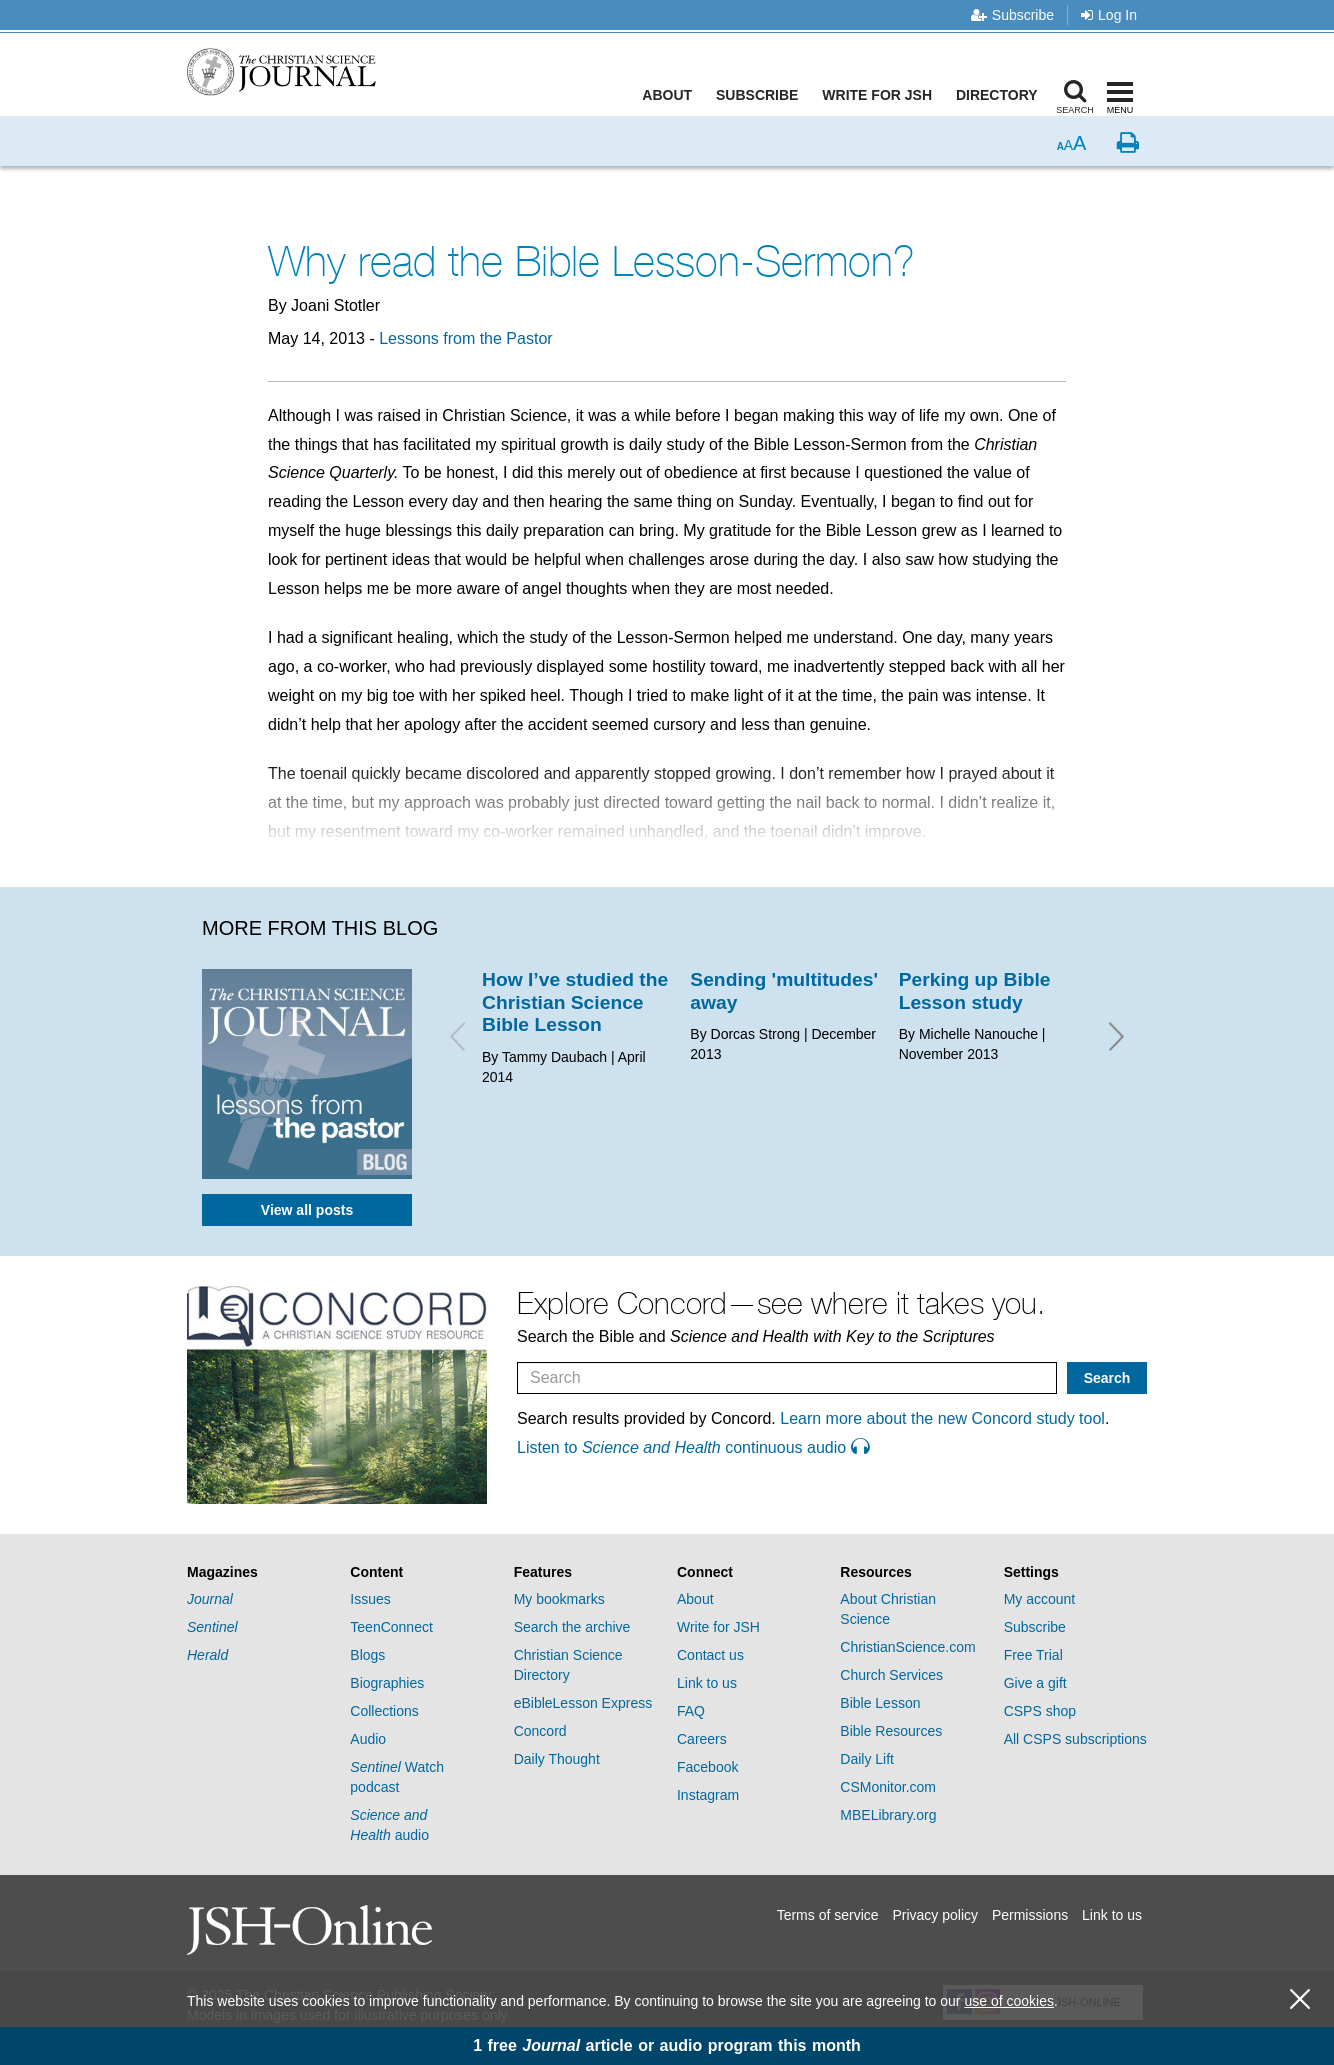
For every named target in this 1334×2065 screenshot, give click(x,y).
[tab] (258, 1572)
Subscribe (1012, 15)
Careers (702, 1739)
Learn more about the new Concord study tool (942, 1418)
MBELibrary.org (888, 1815)
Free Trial (1033, 1655)
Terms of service (828, 1915)
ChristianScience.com (907, 1647)
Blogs (367, 1655)
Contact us (710, 1655)
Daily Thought (557, 1759)
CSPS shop (1040, 1711)
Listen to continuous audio (693, 1447)
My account (1040, 1599)
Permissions (1030, 1915)
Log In (1109, 15)
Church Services (891, 1675)
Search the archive (572, 1627)
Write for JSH (882, 95)
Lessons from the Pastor (465, 338)
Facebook (707, 1767)
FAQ (691, 1711)
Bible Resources (891, 1731)
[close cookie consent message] (1300, 1999)
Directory (1001, 95)
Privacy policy (935, 1915)
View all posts (307, 1210)
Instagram (708, 1795)
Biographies (387, 1683)
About (672, 95)
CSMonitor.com (888, 1787)
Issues (370, 1599)
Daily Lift (867, 1759)
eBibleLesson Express (583, 1703)
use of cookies (1009, 2001)
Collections (384, 1711)
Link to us (707, 1683)
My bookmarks (559, 1599)
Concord (540, 1731)
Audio (368, 1739)
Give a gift (1035, 1683)
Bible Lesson (880, 1703)
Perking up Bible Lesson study (975, 990)
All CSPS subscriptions (1075, 1739)
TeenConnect (391, 1627)
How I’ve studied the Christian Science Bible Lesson (575, 1002)
